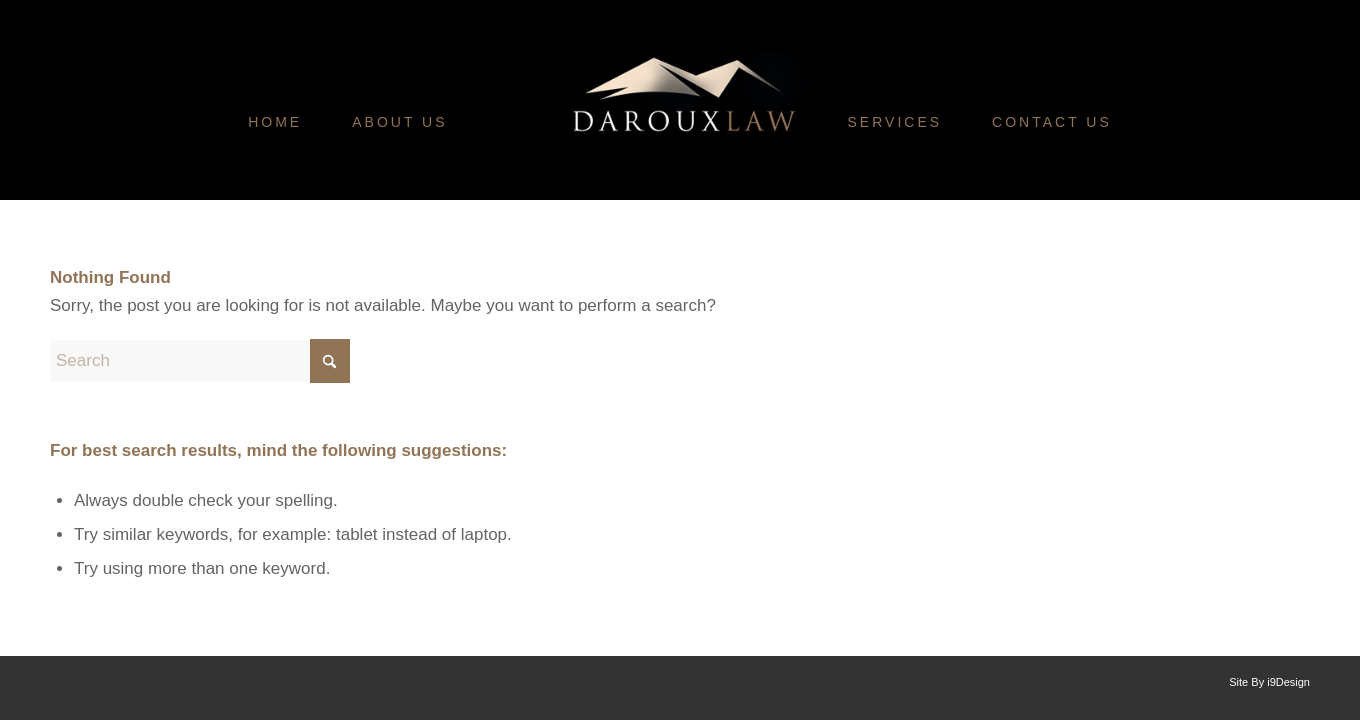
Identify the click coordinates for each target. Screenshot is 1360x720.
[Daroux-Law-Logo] (683, 175)
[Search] (200, 361)
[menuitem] (275, 122)
